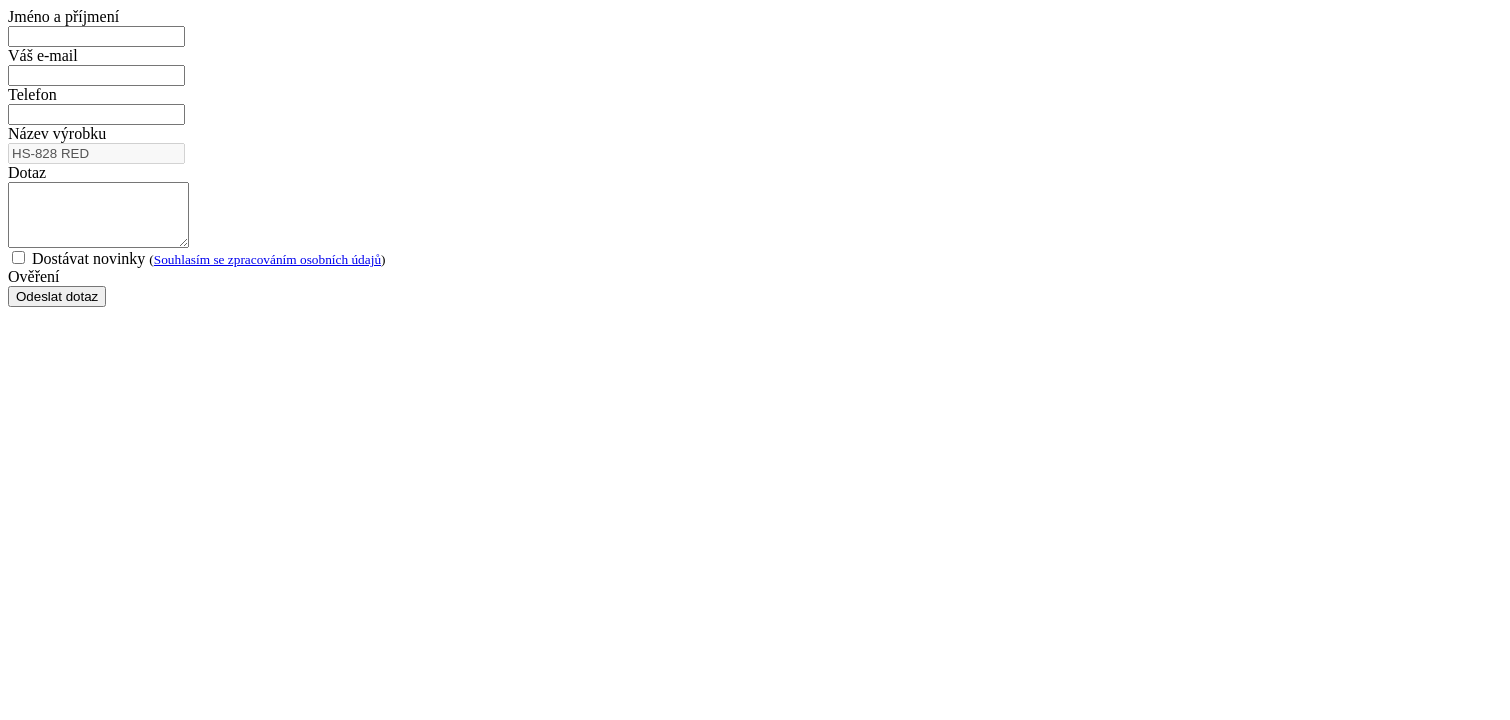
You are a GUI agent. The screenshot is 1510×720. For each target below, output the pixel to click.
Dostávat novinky (199, 270)
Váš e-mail (43, 55)
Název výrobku (57, 133)
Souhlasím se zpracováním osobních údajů (267, 271)
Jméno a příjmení (63, 16)
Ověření (34, 288)
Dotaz (27, 172)
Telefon (32, 94)
